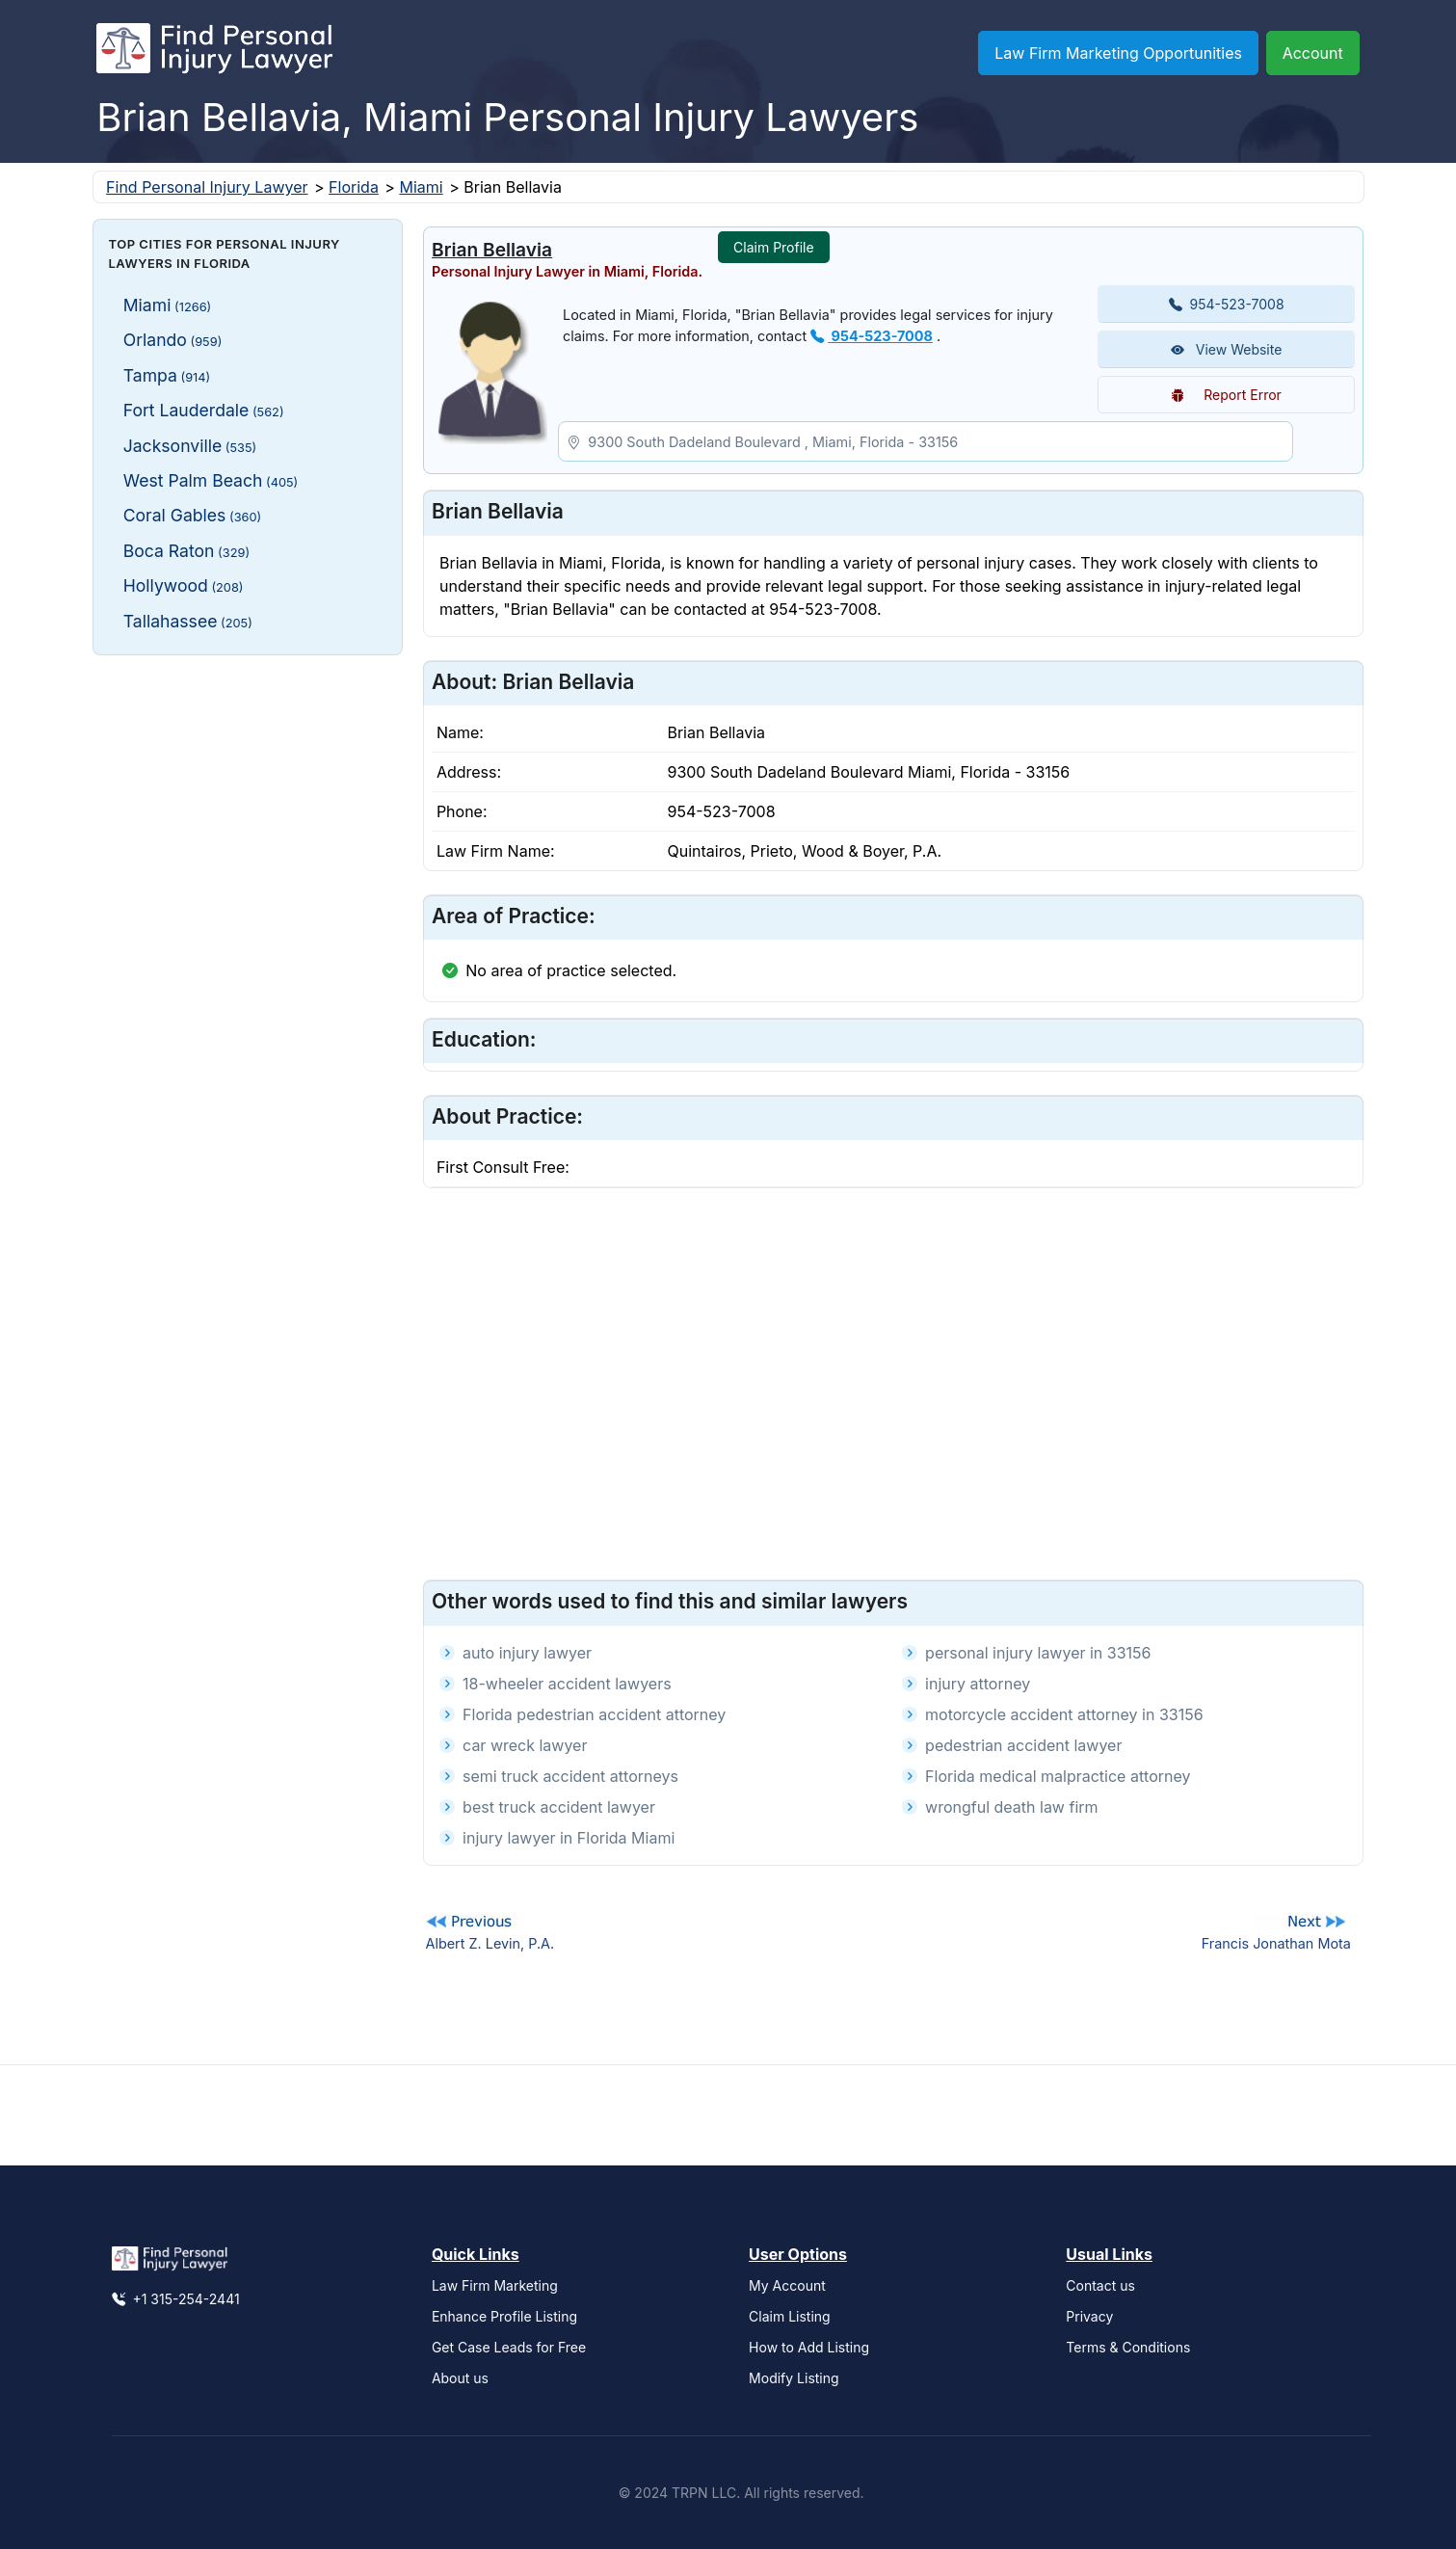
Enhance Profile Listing (504, 2316)
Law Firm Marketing (495, 2285)
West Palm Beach (211, 480)
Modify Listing (794, 2378)
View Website (1227, 349)
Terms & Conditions (1128, 2347)
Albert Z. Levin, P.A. (489, 1943)
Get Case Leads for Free (509, 2347)
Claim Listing (790, 2316)
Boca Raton (186, 551)
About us (460, 2378)
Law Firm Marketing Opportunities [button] (1118, 53)
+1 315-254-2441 (176, 2299)
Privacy (1089, 2316)
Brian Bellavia (492, 249)
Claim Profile (773, 247)
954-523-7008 (871, 336)
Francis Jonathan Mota (1276, 1943)
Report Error (1226, 394)
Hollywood (183, 585)
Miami (420, 187)
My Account (787, 2285)
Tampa (167, 375)
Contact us (1100, 2285)
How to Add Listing (809, 2347)
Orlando (173, 340)
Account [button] (1313, 53)
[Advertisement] (248, 790)
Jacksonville (190, 446)
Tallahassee (187, 621)
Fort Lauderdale (203, 410)
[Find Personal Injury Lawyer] (214, 53)
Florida (354, 187)
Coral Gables (192, 515)
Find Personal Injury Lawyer (206, 187)
